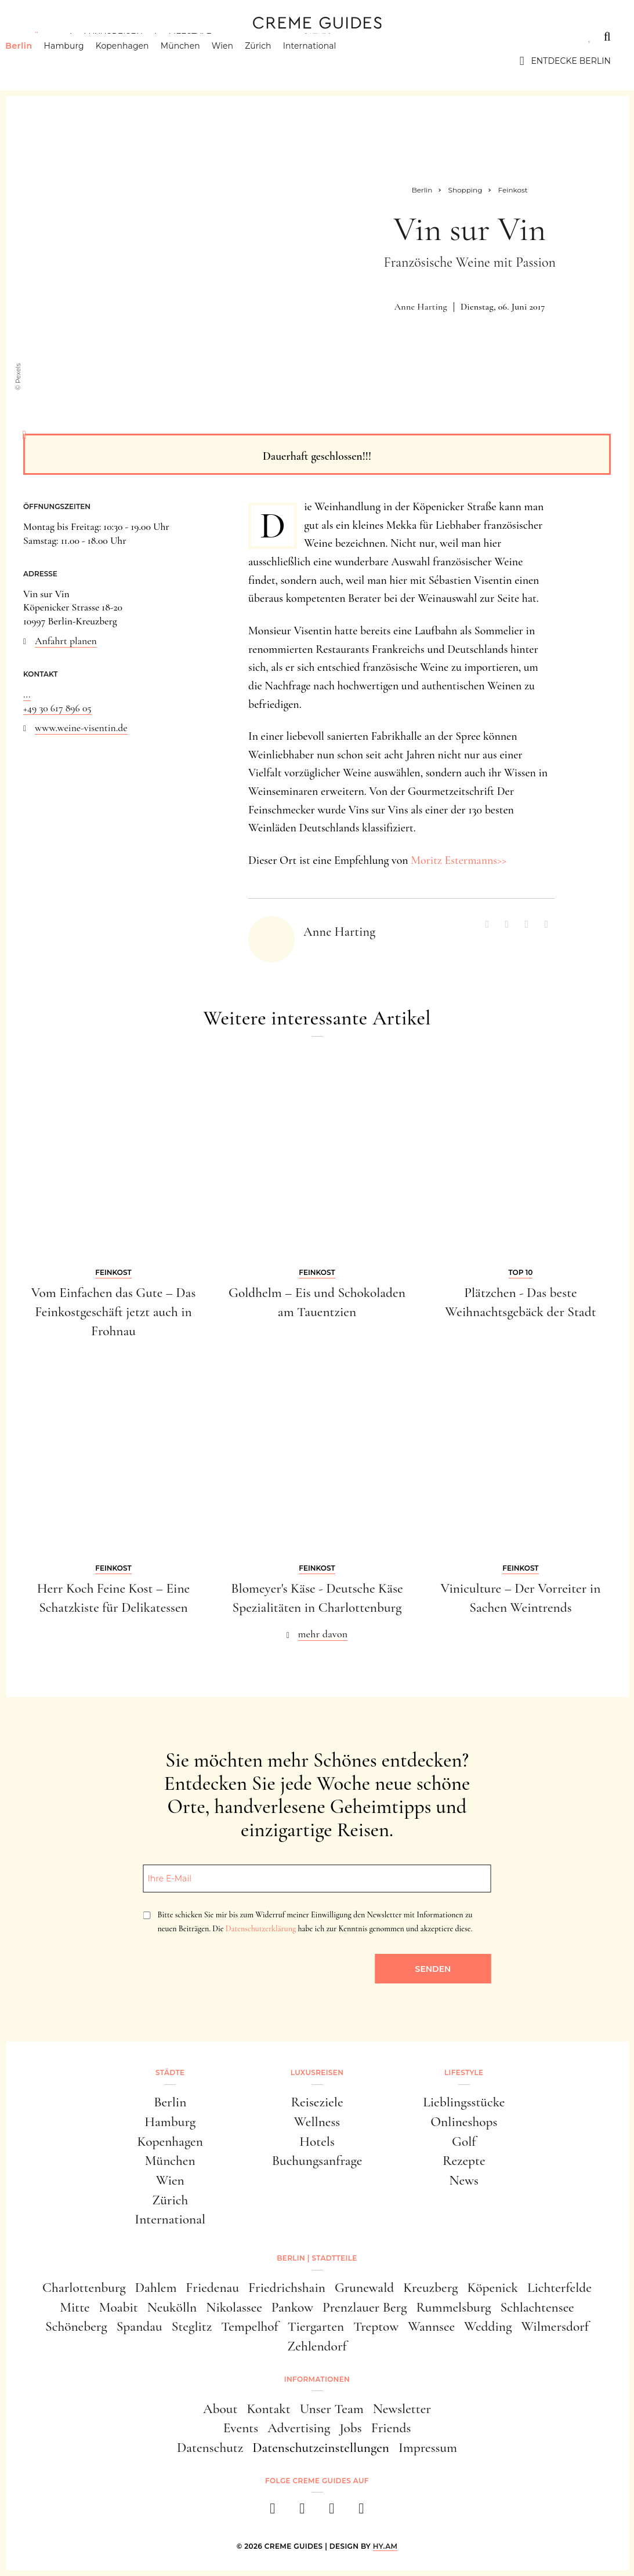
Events (241, 2427)
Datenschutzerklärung (261, 1929)
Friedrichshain (286, 2287)
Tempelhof (249, 2326)
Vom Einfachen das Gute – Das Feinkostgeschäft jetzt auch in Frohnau (113, 1311)
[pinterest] (332, 2512)
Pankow (292, 2307)
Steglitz (192, 2326)
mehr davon (323, 1633)
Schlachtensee (537, 2307)
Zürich (276, 61)
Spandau (139, 2326)
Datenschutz (210, 2447)
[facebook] (273, 2512)
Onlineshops (463, 2121)
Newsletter (402, 2408)
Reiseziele (317, 2102)
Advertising (298, 2427)
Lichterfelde (559, 2287)
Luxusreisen (113, 36)
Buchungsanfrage (317, 2160)
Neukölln (172, 2307)
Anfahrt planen (66, 641)
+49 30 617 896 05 (57, 708)
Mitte (74, 2307)
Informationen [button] (317, 2379)
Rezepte (464, 2160)
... (27, 694)
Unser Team (332, 2408)
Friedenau (212, 2287)
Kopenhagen (140, 61)
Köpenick (492, 2287)
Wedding (488, 2326)
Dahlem (156, 2287)
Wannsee (431, 2326)
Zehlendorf (316, 2346)
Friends (391, 2427)
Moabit (118, 2307)
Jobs (350, 2427)
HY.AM (385, 2546)
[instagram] (302, 2512)
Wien (240, 61)
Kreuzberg (430, 2287)
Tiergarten (316, 2326)
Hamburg (81, 61)
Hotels (317, 2141)
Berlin (36, 61)
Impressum (427, 2447)
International (327, 61)
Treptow (375, 2326)
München (198, 61)
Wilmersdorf (555, 2326)
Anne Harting (420, 307)
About (220, 2408)
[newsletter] (361, 2512)
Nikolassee (234, 2307)
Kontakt (268, 2408)
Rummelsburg (453, 2307)
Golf (464, 2141)
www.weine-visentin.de (81, 728)
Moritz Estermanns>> (458, 860)
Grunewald (364, 2287)
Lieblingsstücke (464, 2102)
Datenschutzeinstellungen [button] (320, 2447)
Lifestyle (189, 36)
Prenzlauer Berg (365, 2307)
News (464, 2180)
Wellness (317, 2121)
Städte (40, 36)
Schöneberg (76, 2326)
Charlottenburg (84, 2287)
